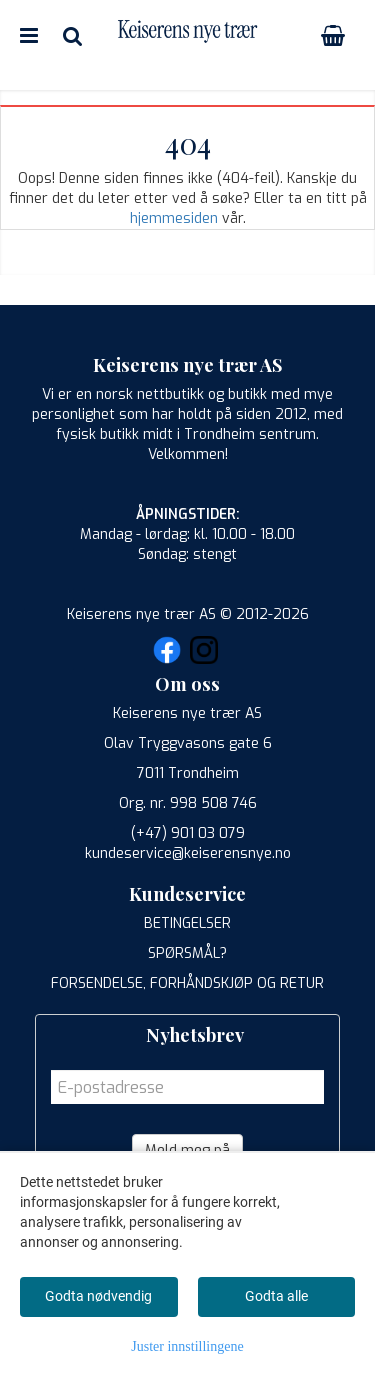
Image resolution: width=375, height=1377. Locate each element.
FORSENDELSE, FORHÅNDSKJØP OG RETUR (187, 983)
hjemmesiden (174, 218)
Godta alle (276, 1296)
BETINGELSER (187, 923)
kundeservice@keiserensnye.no (188, 853)
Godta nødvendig (98, 1296)
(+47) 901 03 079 (188, 833)
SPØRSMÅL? (187, 953)
